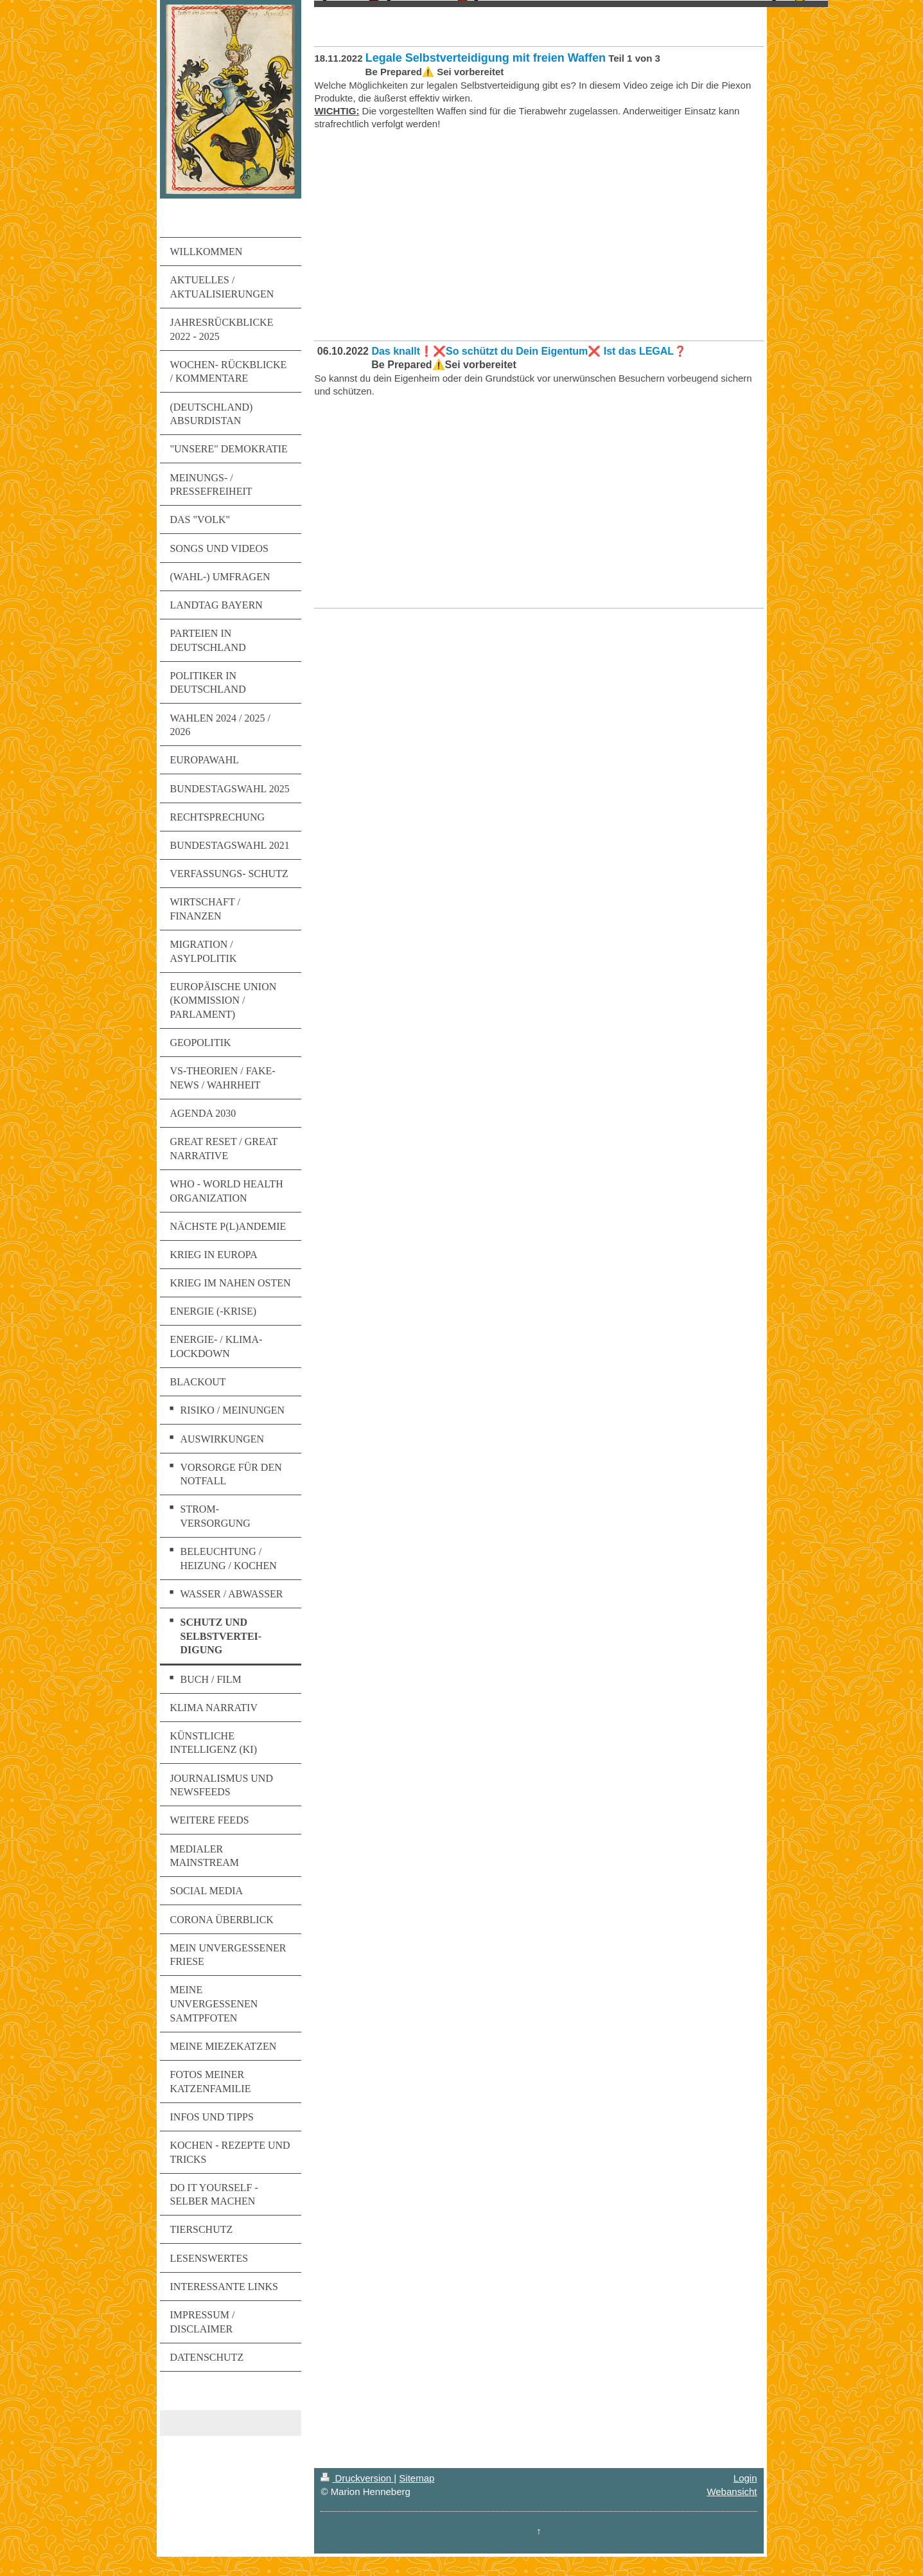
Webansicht (732, 2491)
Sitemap (416, 2478)
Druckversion (357, 2478)
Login (745, 2478)
